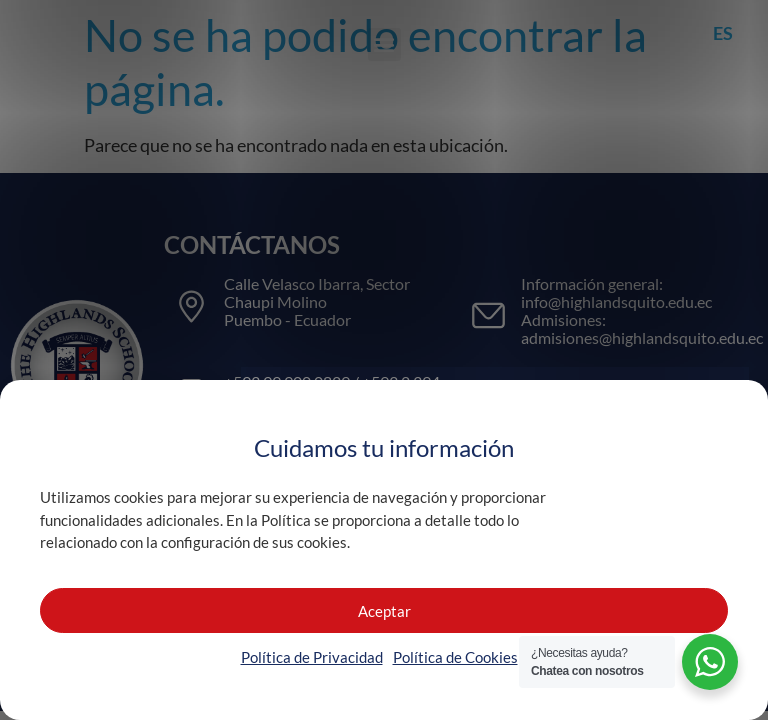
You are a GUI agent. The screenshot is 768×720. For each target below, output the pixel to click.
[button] (384, 44)
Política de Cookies (455, 657)
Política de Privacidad (312, 657)
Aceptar (384, 611)
